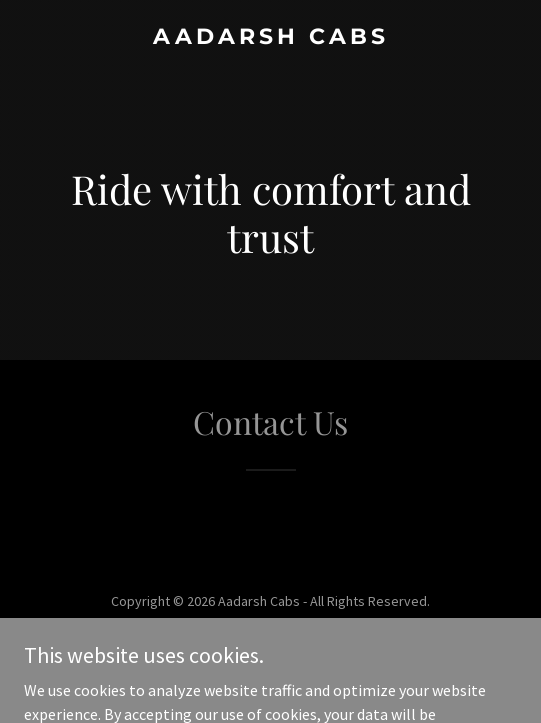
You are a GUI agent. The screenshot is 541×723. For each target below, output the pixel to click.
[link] (270, 38)
